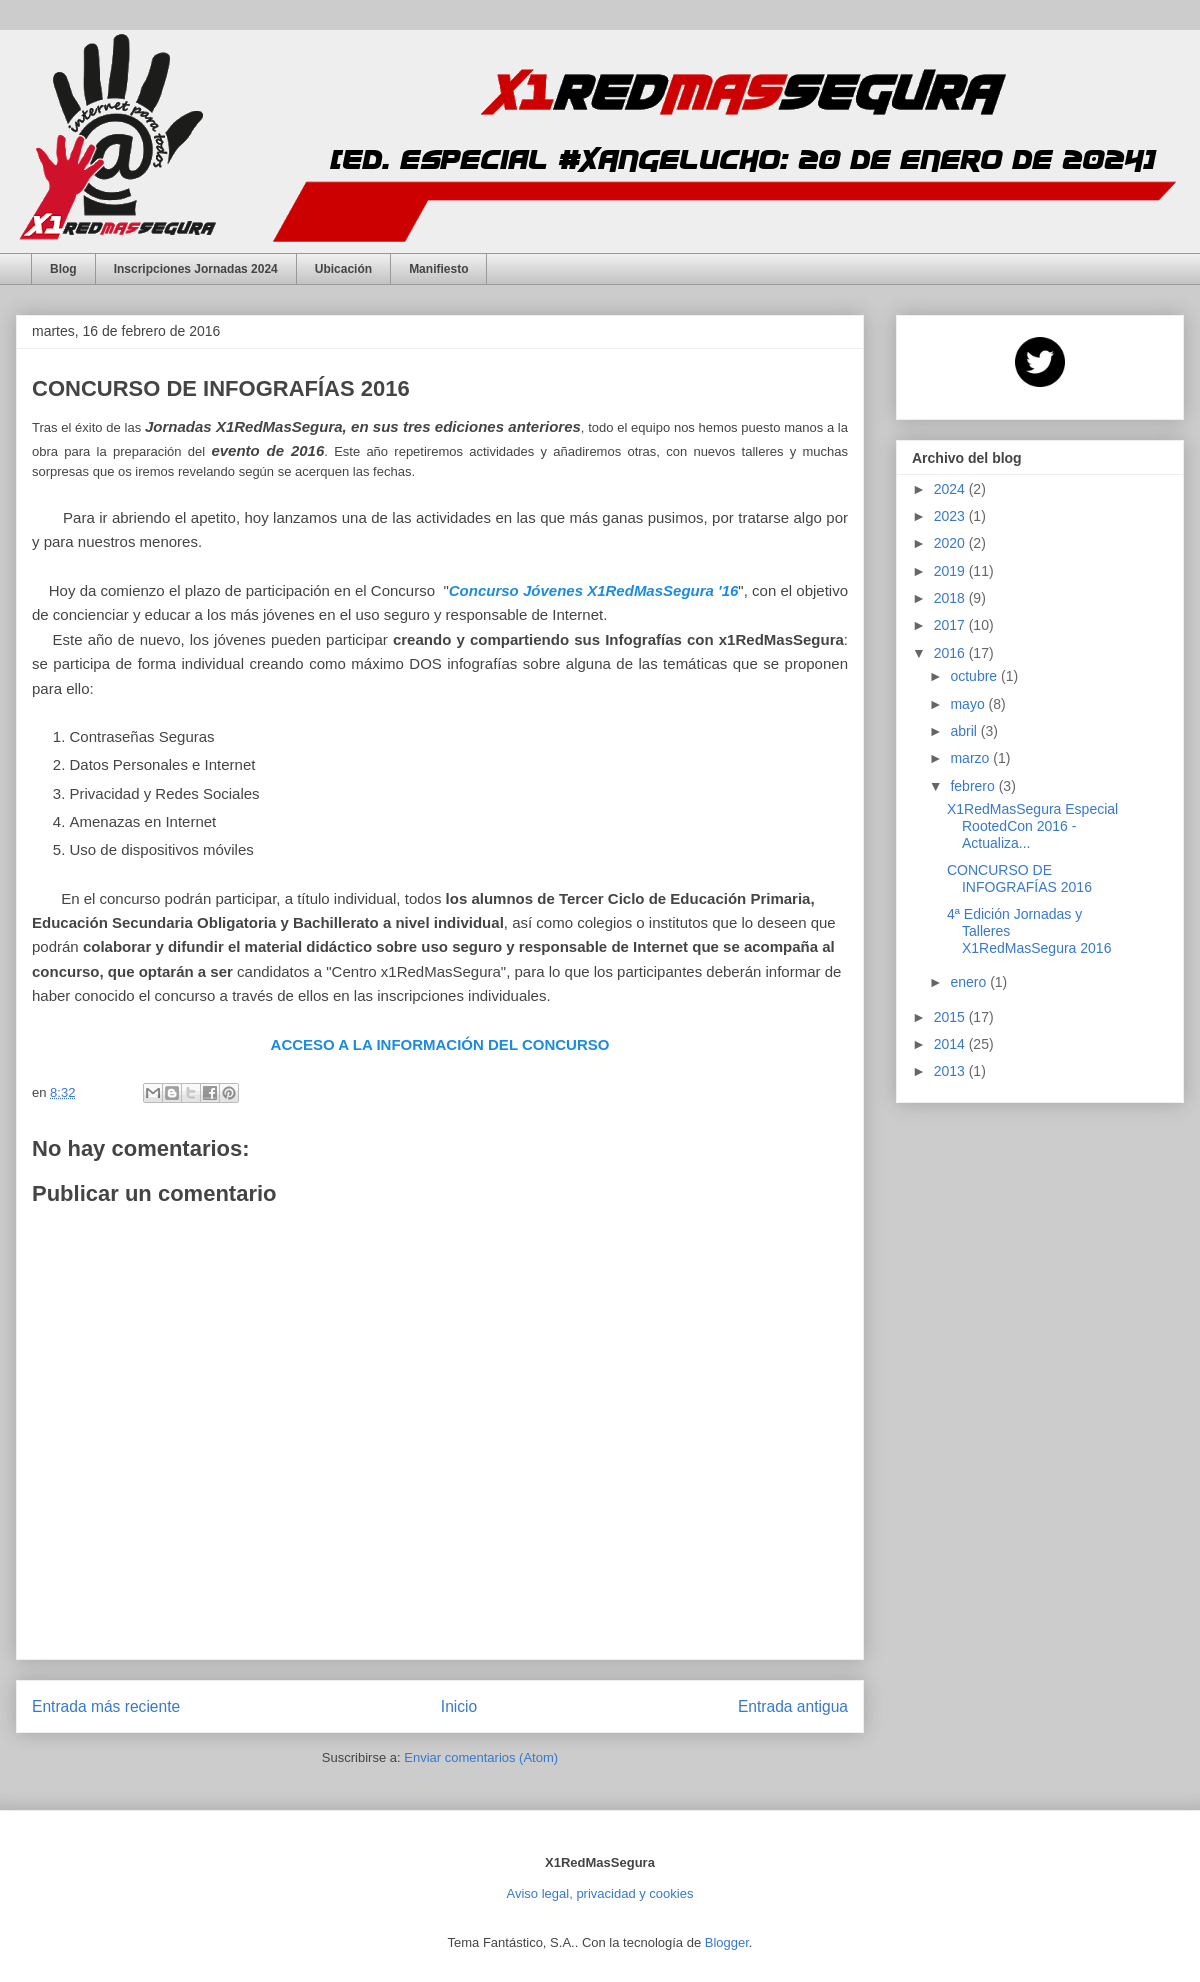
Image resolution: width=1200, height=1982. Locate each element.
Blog (63, 269)
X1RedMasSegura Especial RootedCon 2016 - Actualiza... (1032, 826)
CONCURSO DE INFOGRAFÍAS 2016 (1019, 878)
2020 (951, 543)
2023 (951, 516)
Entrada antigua (793, 1706)
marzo (971, 758)
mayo (969, 704)
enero (970, 982)
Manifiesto (438, 269)
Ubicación (343, 269)
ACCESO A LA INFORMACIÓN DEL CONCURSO (440, 1044)
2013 (951, 1071)
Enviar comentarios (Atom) (481, 1757)
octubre (975, 676)
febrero (974, 786)
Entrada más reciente (106, 1706)
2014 (951, 1044)
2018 (951, 598)
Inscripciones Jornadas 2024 (196, 269)
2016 (951, 653)
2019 (951, 571)
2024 (951, 489)
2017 (951, 625)
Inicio (459, 1706)
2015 (951, 1017)
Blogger (727, 1942)
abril (965, 731)
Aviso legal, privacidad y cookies (600, 1893)
